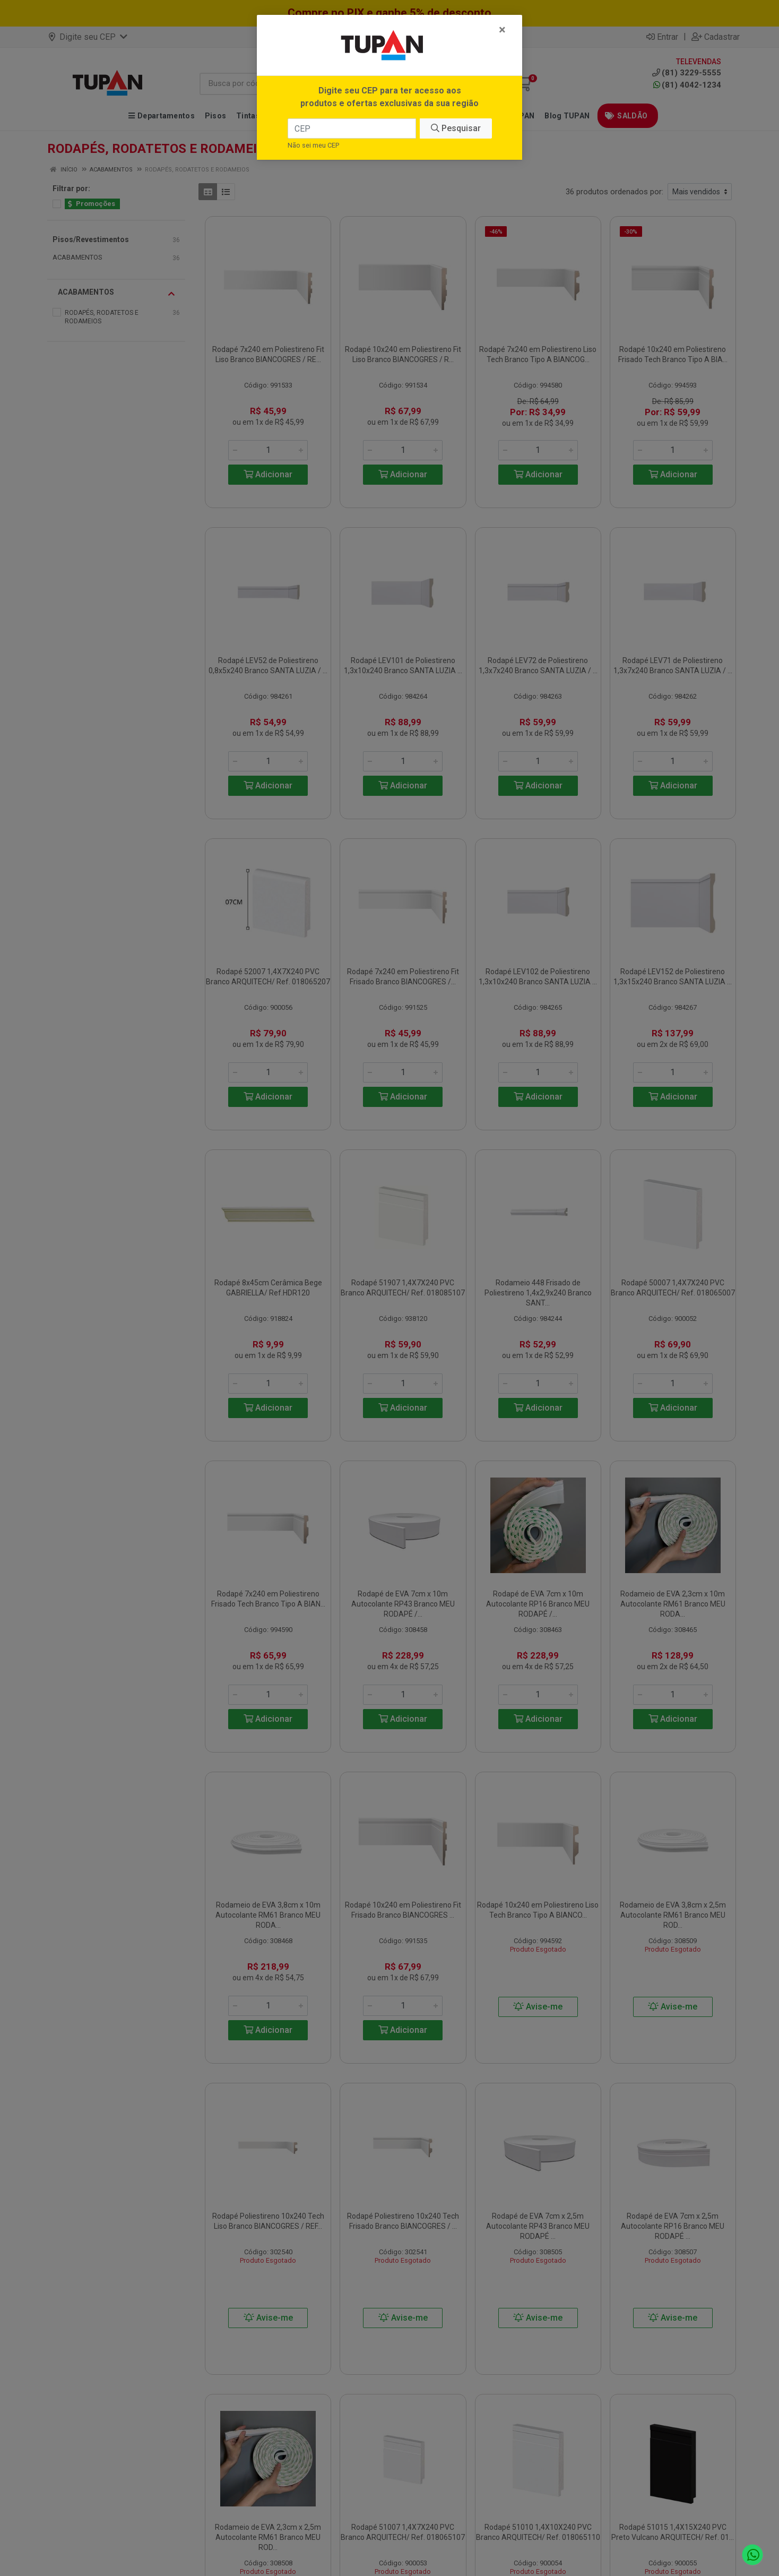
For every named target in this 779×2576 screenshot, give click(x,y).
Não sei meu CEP (313, 145)
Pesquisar (456, 128)
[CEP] (352, 128)
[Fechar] (502, 30)
